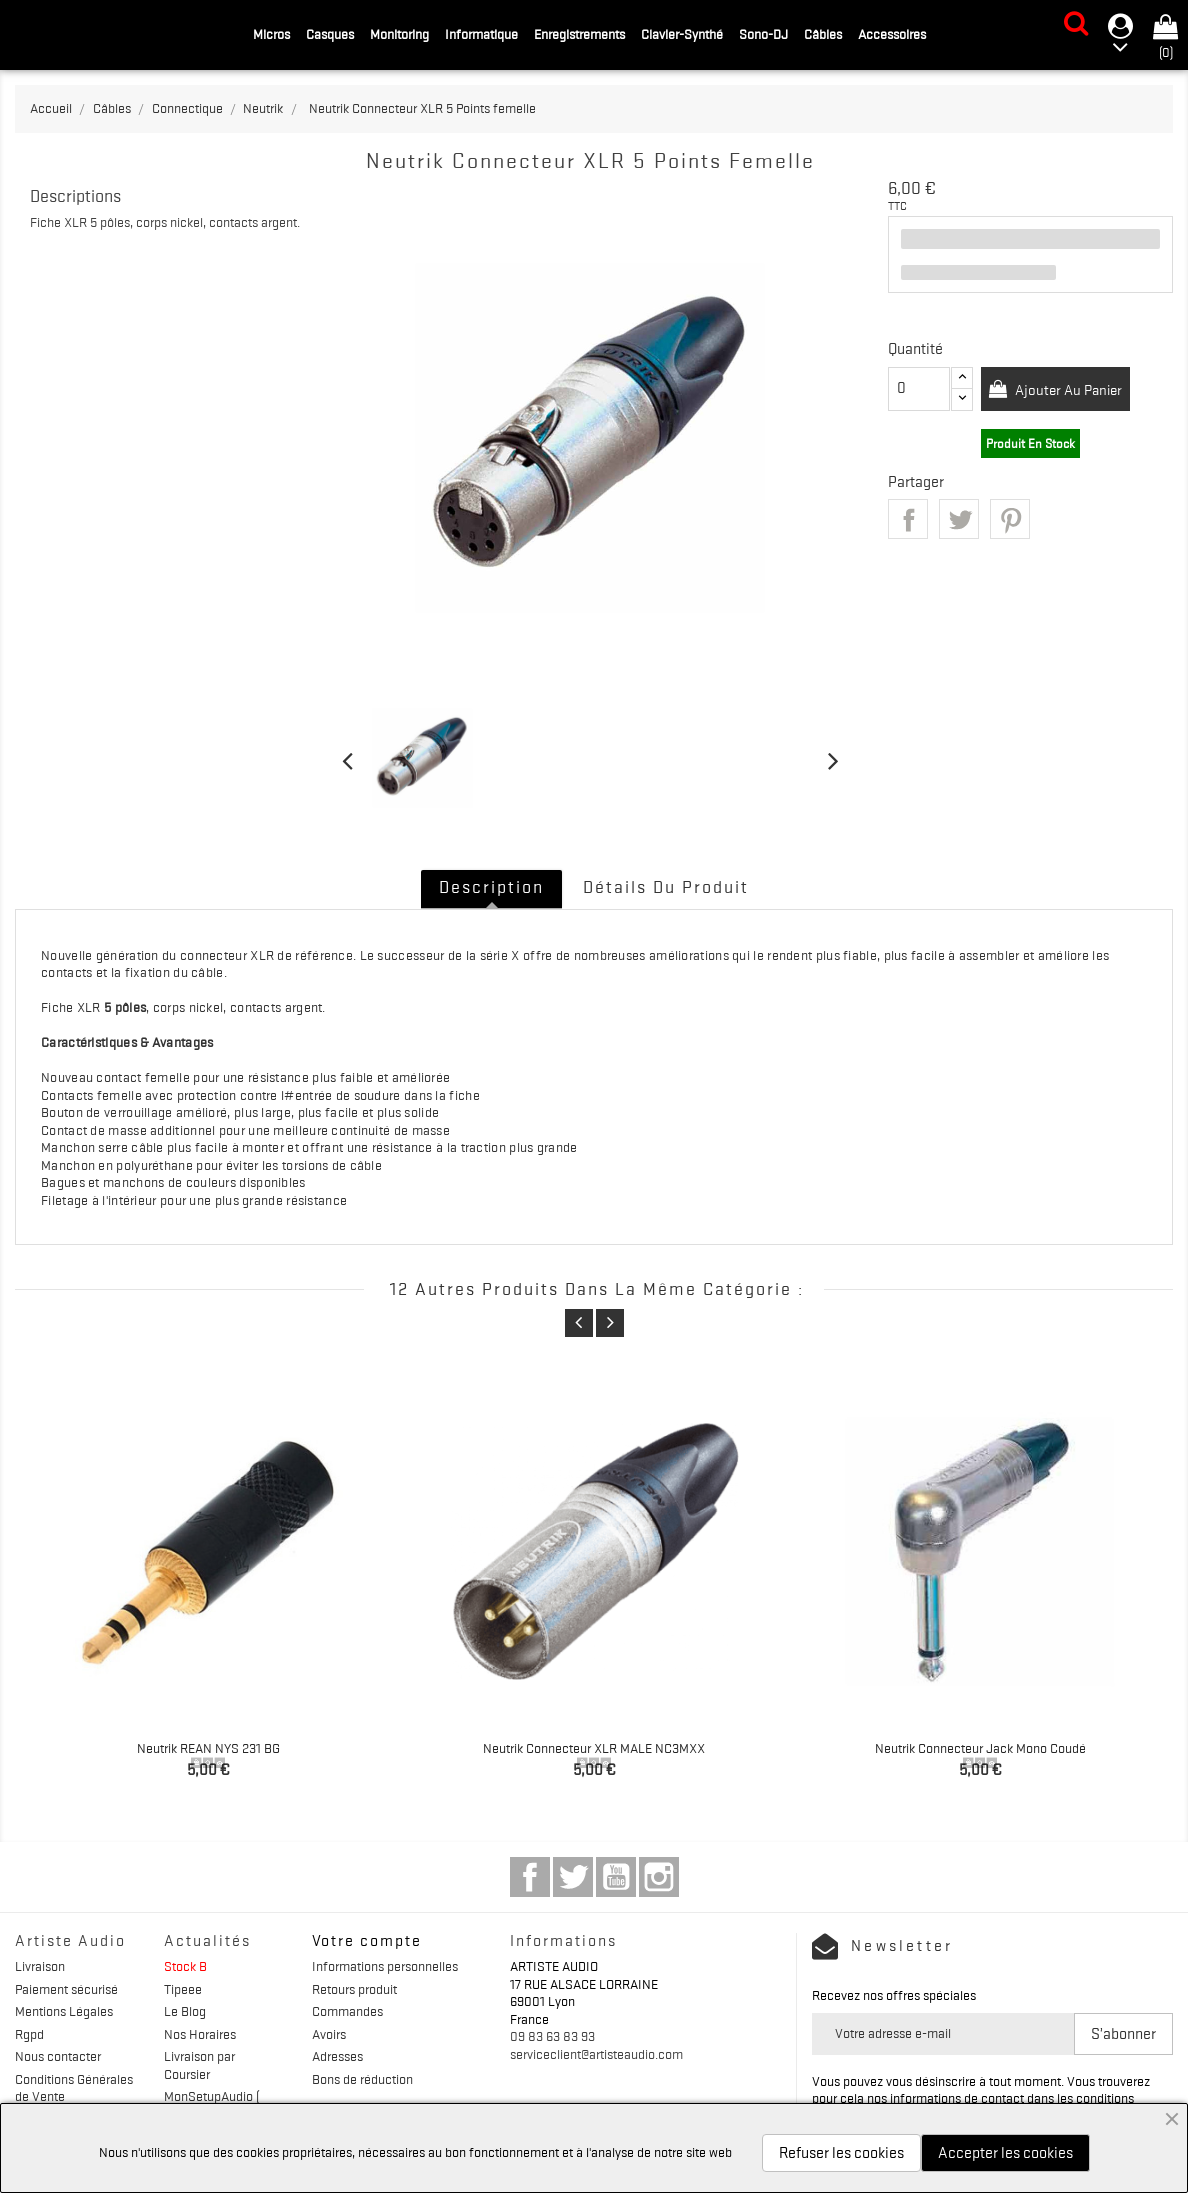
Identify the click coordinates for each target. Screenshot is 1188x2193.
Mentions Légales (64, 2011)
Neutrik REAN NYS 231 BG (208, 1748)
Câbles (823, 34)
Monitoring (399, 34)
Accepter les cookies (1005, 2153)
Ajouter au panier (1073, 390)
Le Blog (185, 2011)
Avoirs (329, 2034)
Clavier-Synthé (682, 34)
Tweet (959, 519)
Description (491, 887)
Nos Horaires (200, 2034)
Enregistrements (579, 34)
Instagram (659, 1877)
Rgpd (29, 2034)
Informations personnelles (385, 1966)
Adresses (337, 2056)
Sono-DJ (763, 34)
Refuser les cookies (841, 2153)
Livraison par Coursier (199, 2065)
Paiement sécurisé (66, 1989)
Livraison (40, 1966)
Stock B (185, 1966)
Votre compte (367, 1941)
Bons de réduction (362, 2079)
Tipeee (183, 1989)
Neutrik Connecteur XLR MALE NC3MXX (594, 1748)
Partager (908, 519)
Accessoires (892, 34)
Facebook (530, 1877)
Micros (271, 34)
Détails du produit (666, 887)
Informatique (481, 34)
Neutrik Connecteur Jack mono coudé (980, 1748)
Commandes (347, 2011)
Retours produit (354, 1989)
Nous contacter (58, 2056)
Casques (330, 34)
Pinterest (1010, 519)
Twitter (573, 1877)
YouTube (616, 1877)
